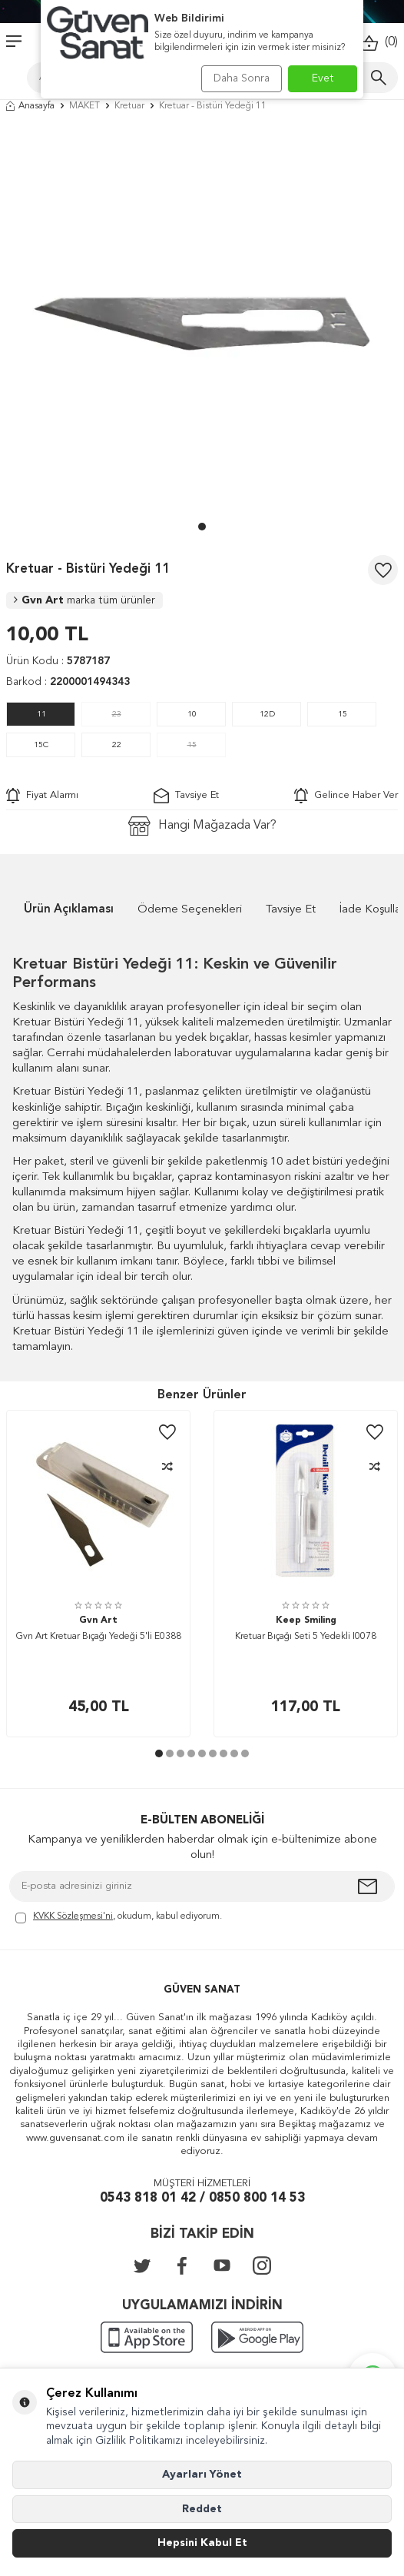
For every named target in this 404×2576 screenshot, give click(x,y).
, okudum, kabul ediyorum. (118, 1917)
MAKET (84, 106)
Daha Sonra (242, 78)
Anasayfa (30, 106)
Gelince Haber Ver (346, 795)
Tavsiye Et (186, 795)
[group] (202, 321)
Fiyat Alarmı (42, 795)
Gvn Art (84, 600)
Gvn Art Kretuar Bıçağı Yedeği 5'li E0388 (98, 1636)
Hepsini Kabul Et (202, 2543)
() (379, 43)
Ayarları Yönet (202, 2474)
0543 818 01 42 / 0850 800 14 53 (202, 2198)
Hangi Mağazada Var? (202, 826)
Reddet (202, 2509)
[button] (202, 526)
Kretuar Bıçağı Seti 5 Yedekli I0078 (305, 1636)
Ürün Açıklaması (69, 910)
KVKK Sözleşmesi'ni (73, 1916)
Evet (323, 78)
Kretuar (129, 106)
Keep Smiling (306, 1620)
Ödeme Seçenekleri (189, 910)
